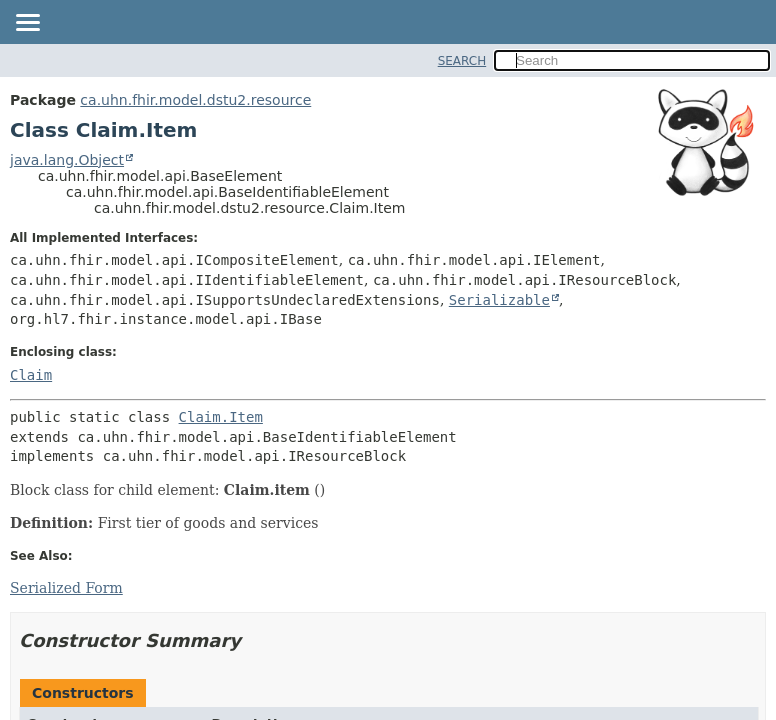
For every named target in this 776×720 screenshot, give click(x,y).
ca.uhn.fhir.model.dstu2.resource (195, 100)
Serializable (499, 300)
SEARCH (462, 61)
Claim (31, 375)
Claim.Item (221, 417)
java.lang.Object (67, 160)
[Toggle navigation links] (27, 24)
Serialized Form (66, 588)
